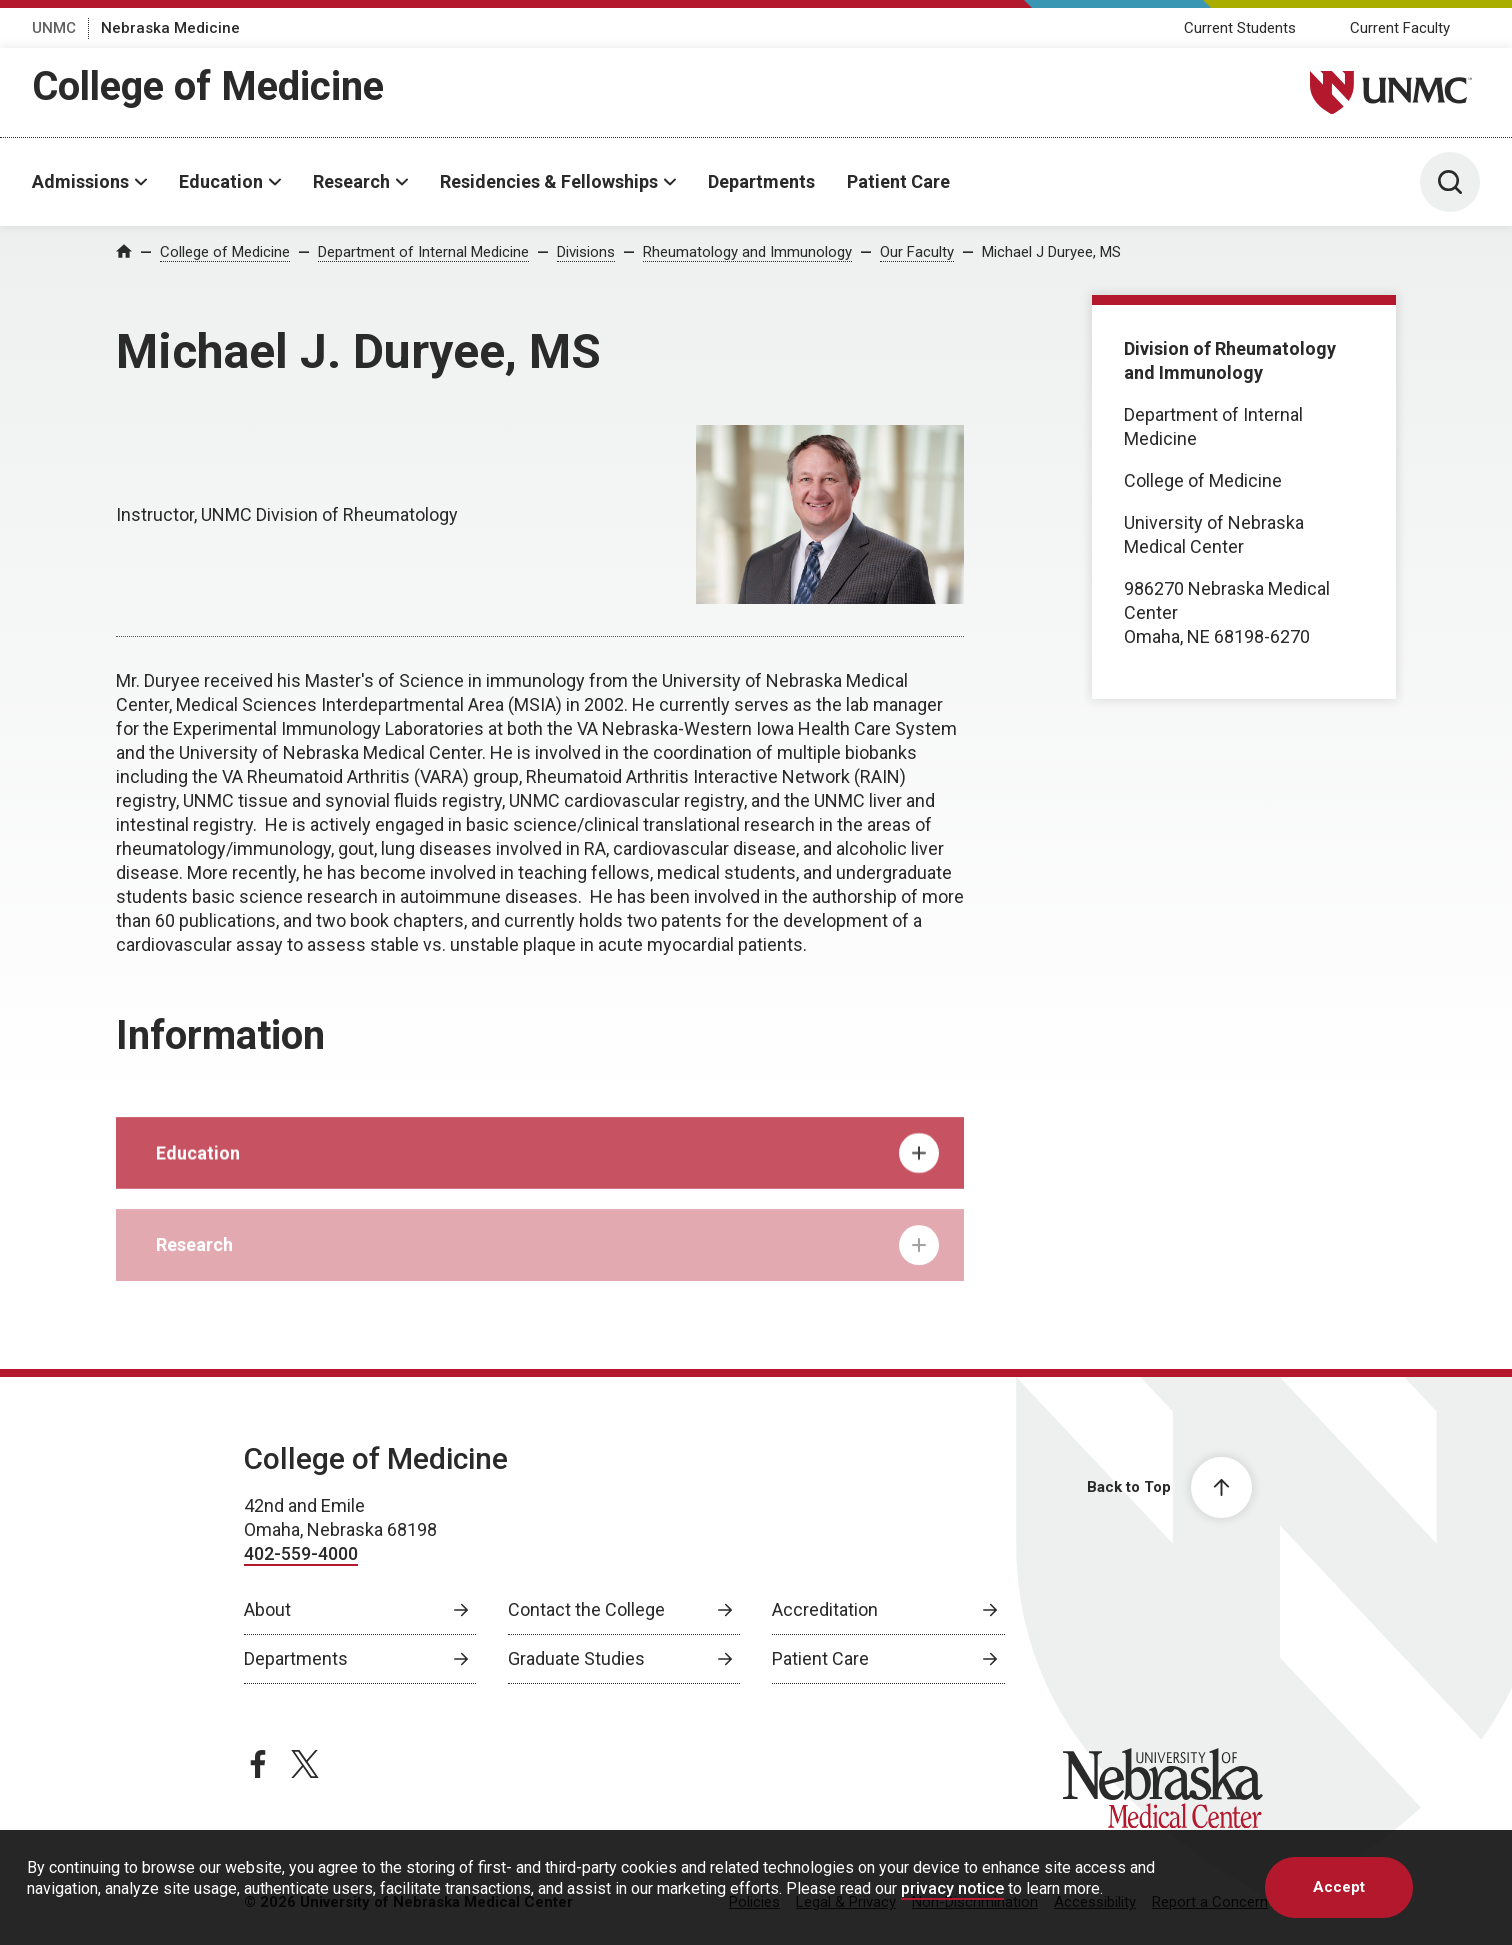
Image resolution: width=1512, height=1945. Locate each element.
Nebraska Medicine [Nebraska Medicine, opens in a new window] (170, 28)
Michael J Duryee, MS (1051, 252)
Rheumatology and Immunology (747, 252)
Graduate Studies (576, 1658)
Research (351, 181)
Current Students (1240, 28)
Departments (761, 181)
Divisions (586, 252)
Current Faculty (1400, 28)
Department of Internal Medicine (423, 252)
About (267, 1609)
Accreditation (825, 1609)
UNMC (54, 28)
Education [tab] (547, 1173)
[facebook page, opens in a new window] (258, 1764)
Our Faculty (917, 252)
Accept (1339, 1887)
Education (221, 181)
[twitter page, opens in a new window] (305, 1764)
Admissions (80, 181)
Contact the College (586, 1609)
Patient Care (898, 181)
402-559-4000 (301, 1553)
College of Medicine (208, 86)
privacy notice (952, 1888)
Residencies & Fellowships (549, 181)
